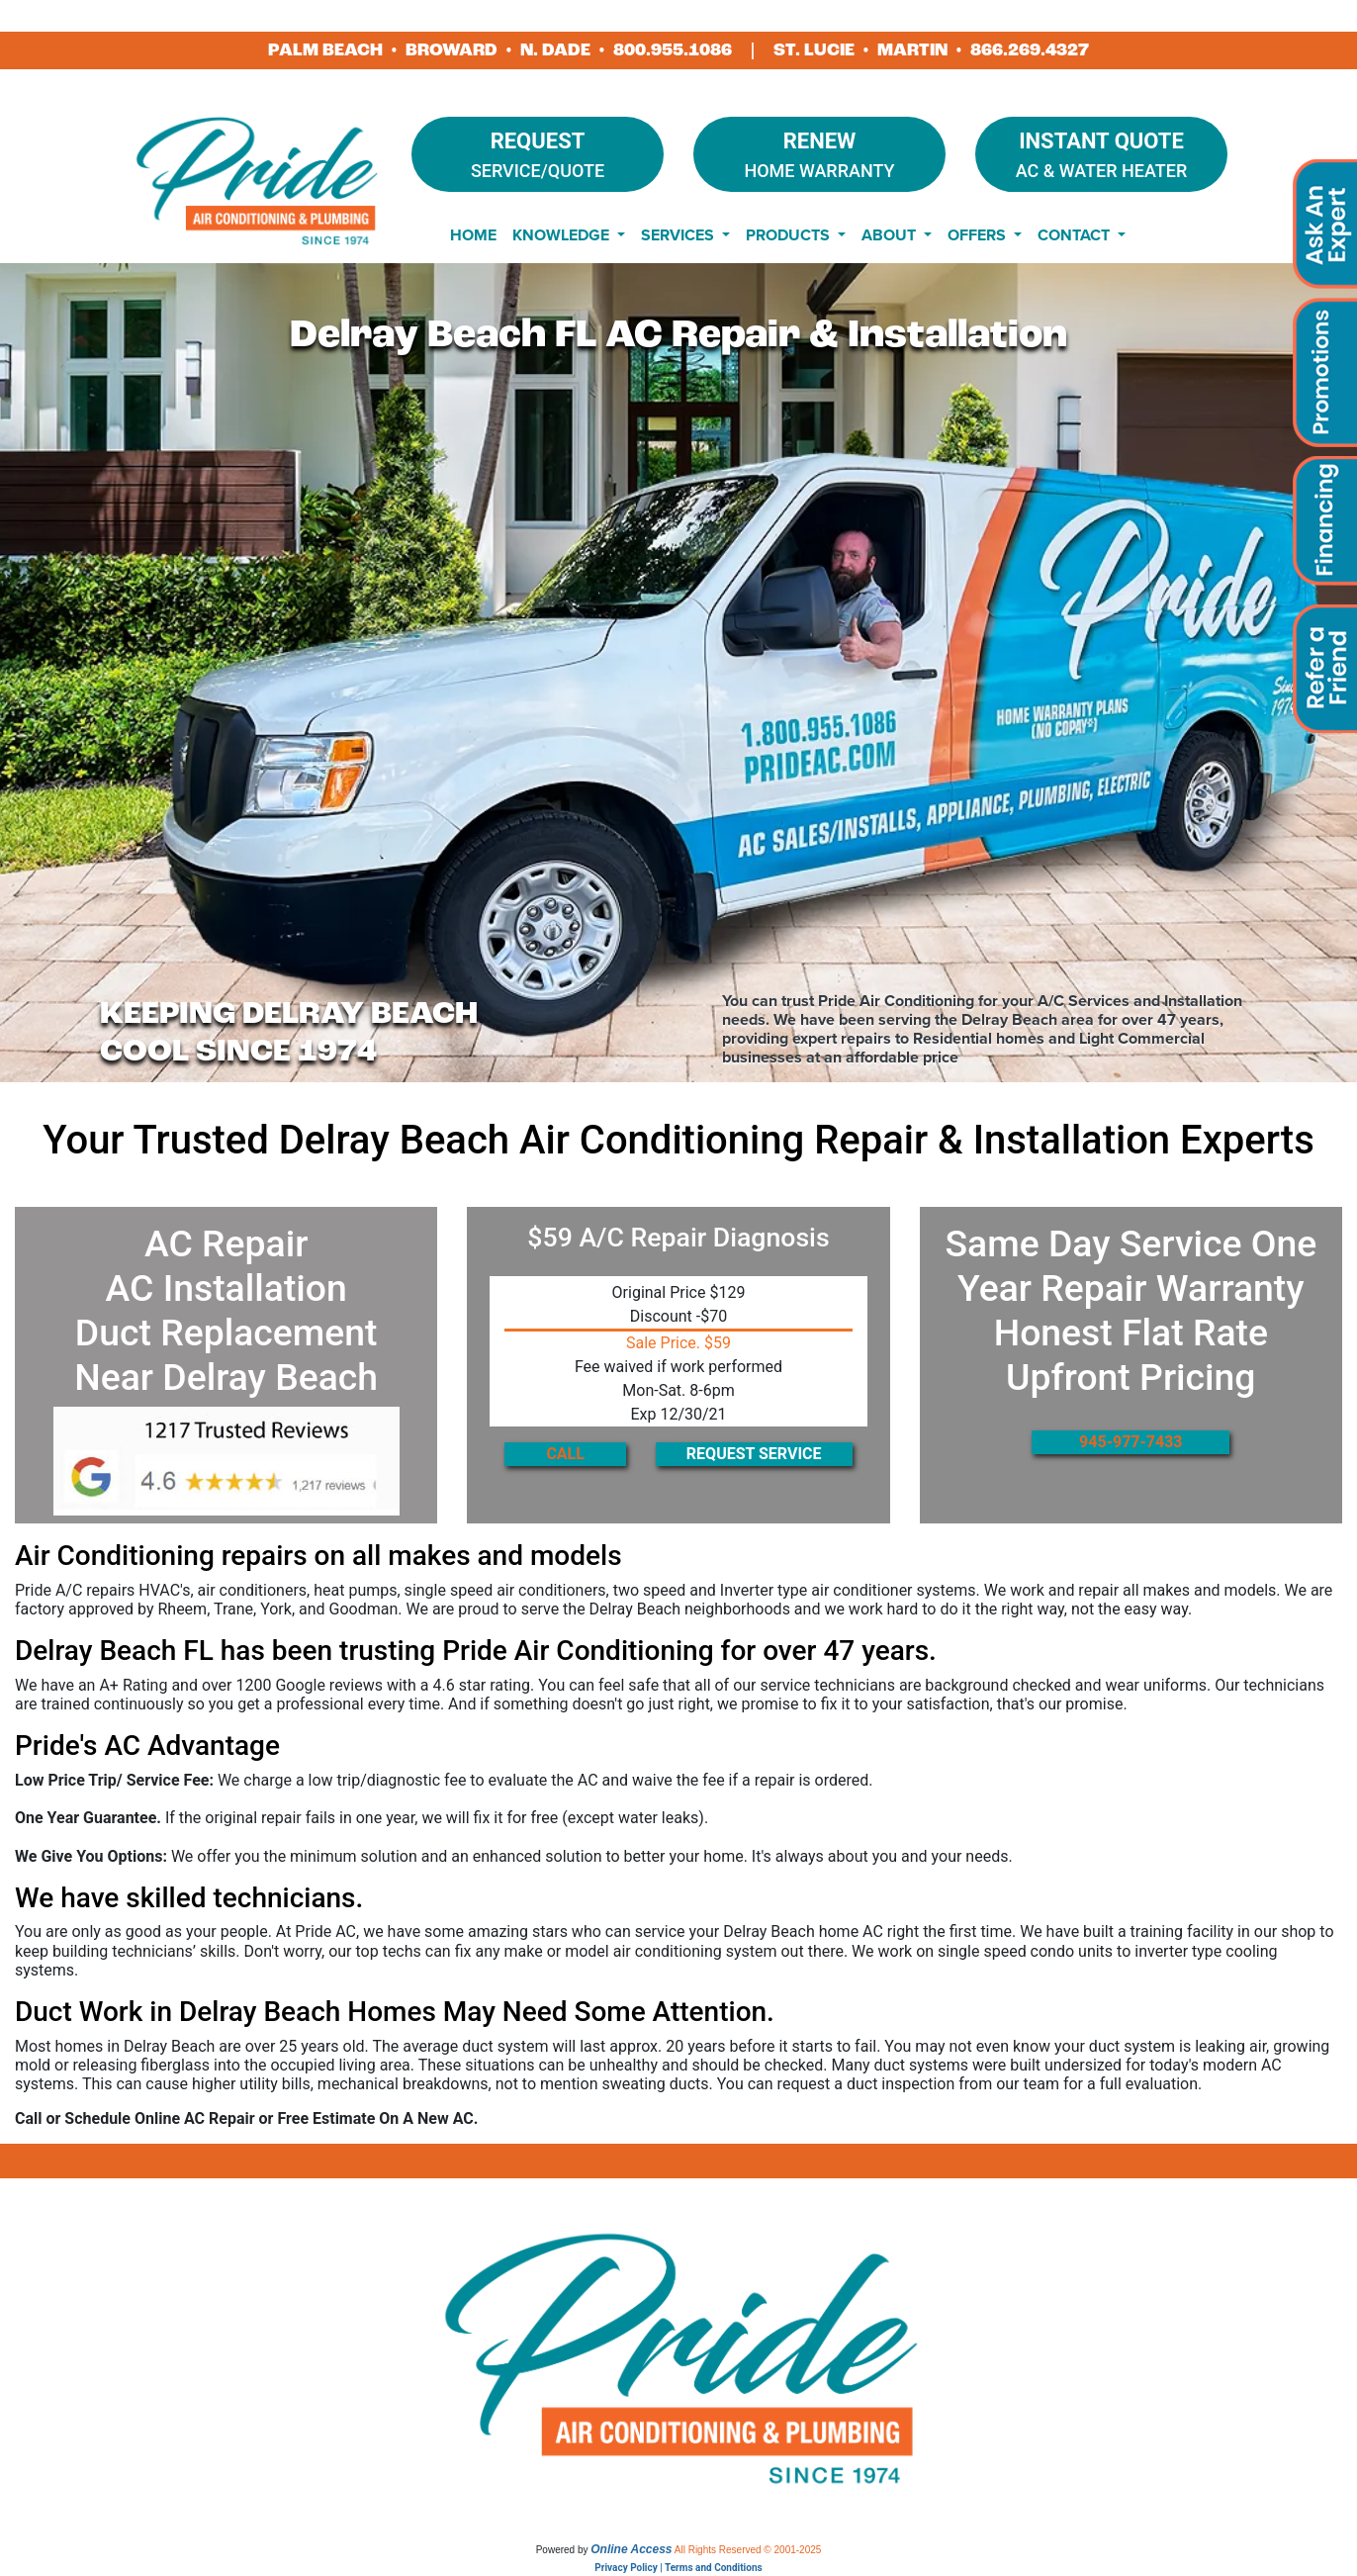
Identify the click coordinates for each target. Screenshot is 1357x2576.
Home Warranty (819, 153)
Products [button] (790, 235)
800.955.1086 (672, 50)
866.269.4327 (1029, 50)
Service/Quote (537, 153)
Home (473, 235)
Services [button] (679, 235)
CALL (565, 1453)
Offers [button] (979, 235)
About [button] (890, 235)
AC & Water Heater (1101, 153)
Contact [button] (1076, 235)
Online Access (631, 2549)
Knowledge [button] (562, 235)
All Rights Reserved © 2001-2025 (748, 2549)
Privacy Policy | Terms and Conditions (678, 2567)
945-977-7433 (1130, 1441)
